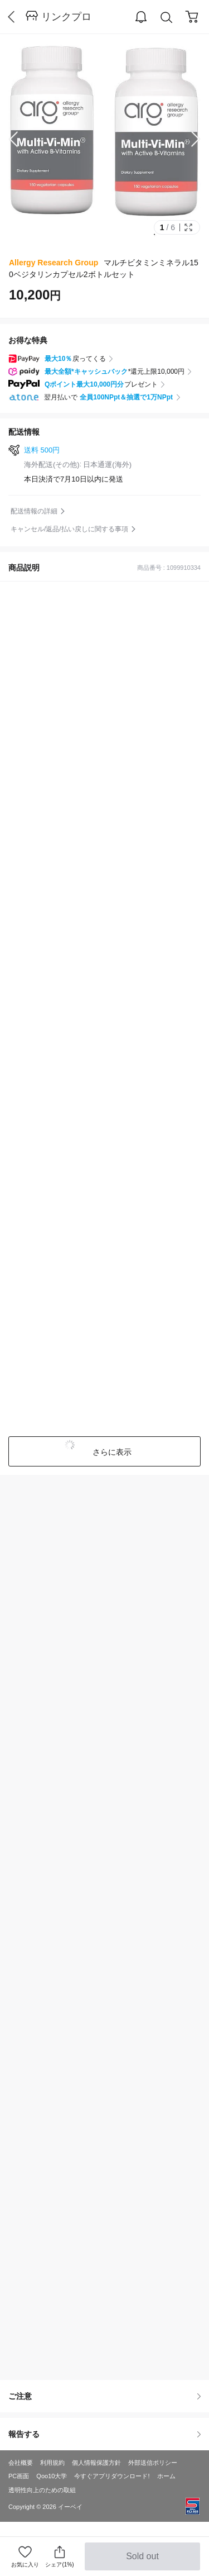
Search (167, 17)
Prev (22, 139)
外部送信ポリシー (152, 2462)
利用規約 (52, 2462)
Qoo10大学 (51, 2476)
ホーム (166, 2476)
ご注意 (104, 2396)
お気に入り (25, 2564)
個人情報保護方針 (96, 2462)
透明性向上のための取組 (42, 2490)
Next (187, 139)
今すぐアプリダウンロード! (111, 2476)
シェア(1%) (59, 2556)
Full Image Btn (188, 227)
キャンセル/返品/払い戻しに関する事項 (69, 529)
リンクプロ (66, 16)
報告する (104, 2434)
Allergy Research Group (53, 262)
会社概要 (20, 2462)
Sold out (142, 2560)
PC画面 (18, 2476)
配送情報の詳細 (34, 511)
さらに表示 (111, 1451)
